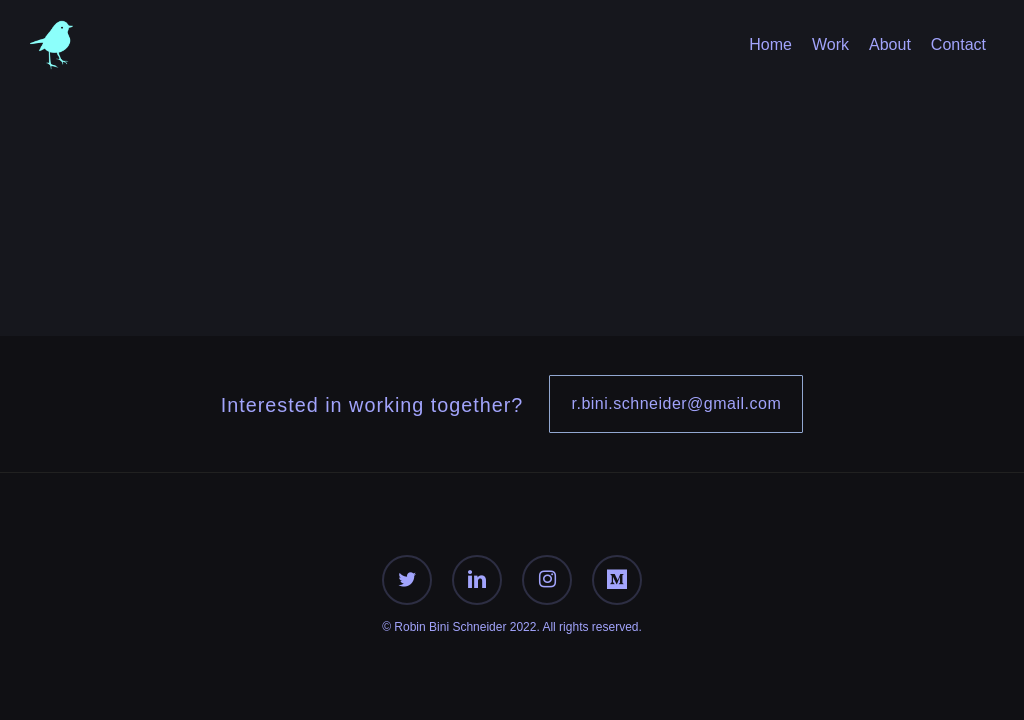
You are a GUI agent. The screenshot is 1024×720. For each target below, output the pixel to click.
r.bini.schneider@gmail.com (676, 403)
